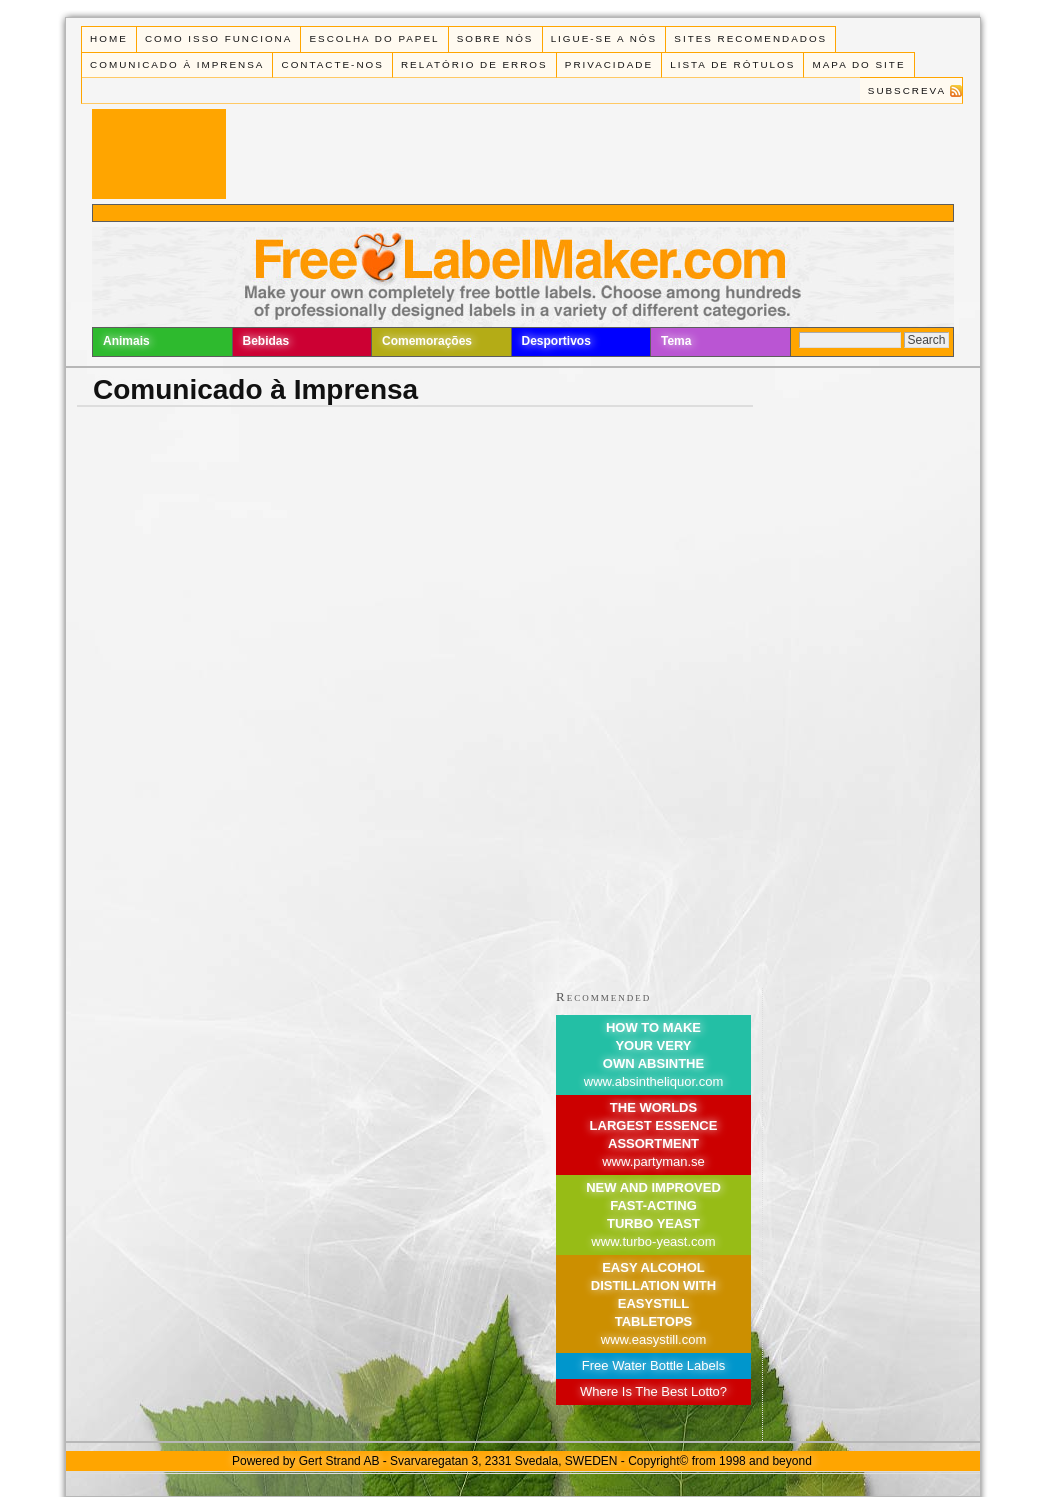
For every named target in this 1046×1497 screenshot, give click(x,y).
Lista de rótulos (732, 64)
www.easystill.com (653, 1339)
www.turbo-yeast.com (653, 1241)
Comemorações (427, 341)
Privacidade (609, 64)
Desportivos (556, 341)
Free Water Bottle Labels (653, 1365)
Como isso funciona (218, 38)
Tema (676, 341)
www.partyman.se (653, 1161)
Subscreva (907, 90)
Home (109, 38)
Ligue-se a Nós (604, 38)
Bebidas (266, 341)
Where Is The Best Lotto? (653, 1391)
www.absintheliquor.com (653, 1081)
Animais (126, 341)
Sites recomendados (750, 38)
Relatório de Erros (474, 64)
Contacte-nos (333, 64)
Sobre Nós (495, 38)
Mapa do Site (859, 64)
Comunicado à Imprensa (177, 64)
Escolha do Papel (374, 38)
